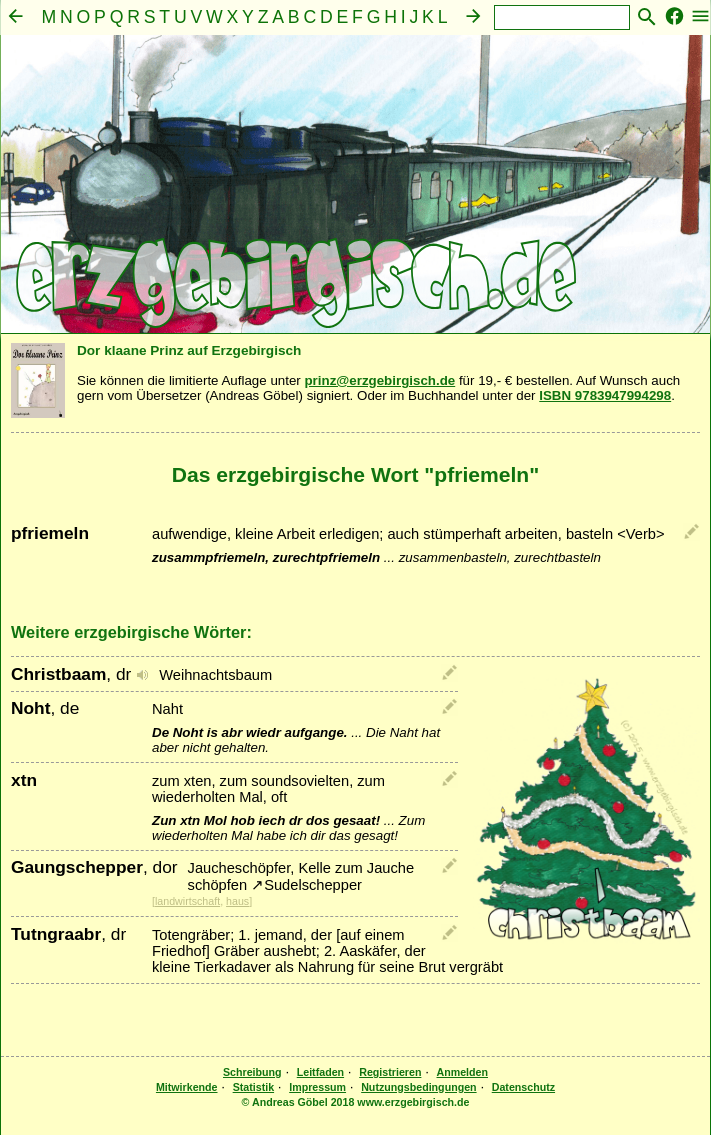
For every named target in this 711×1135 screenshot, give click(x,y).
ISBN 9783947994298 (605, 395)
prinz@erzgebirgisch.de (379, 380)
